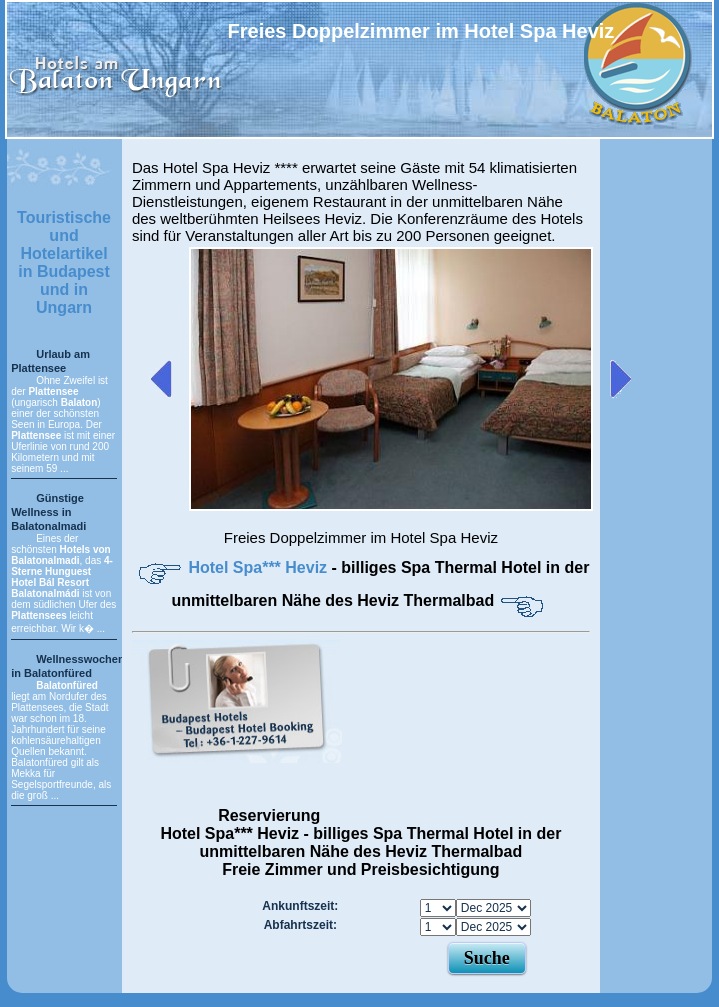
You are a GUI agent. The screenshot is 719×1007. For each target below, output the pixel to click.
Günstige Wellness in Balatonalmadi (48, 512)
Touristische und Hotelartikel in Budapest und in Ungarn (64, 262)
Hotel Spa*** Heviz (259, 567)
